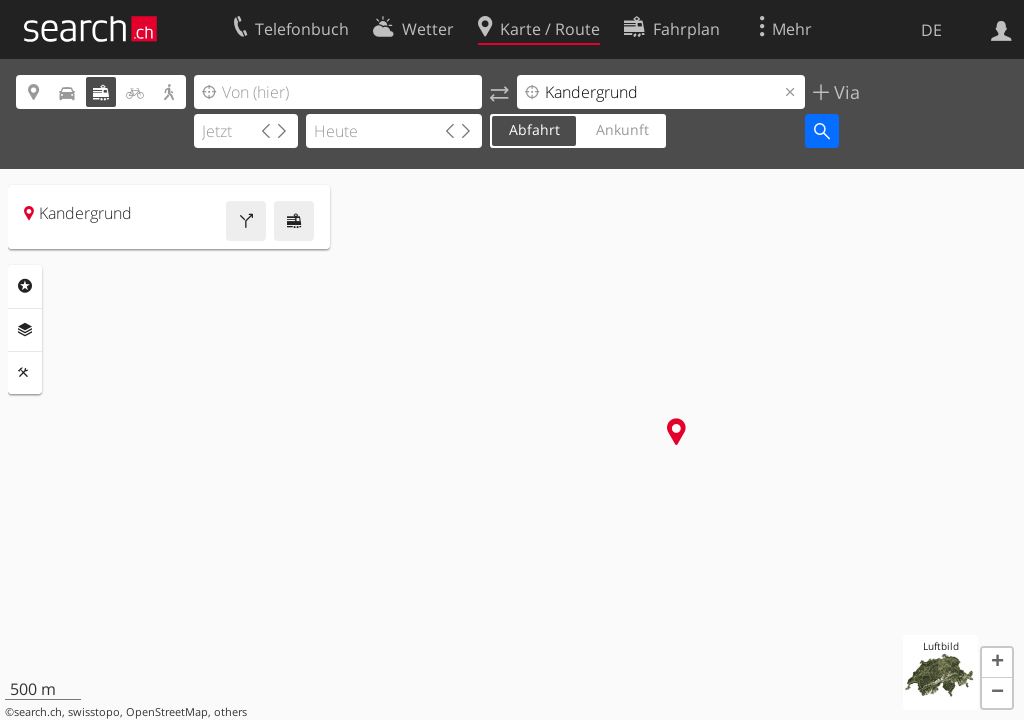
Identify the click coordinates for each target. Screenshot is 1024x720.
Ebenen (25, 330)
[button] (997, 663)
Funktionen (25, 373)
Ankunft (622, 129)
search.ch (38, 712)
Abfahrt (534, 129)
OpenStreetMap (167, 712)
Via (844, 92)
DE (931, 30)
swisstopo (94, 712)
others (230, 712)
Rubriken (25, 286)
